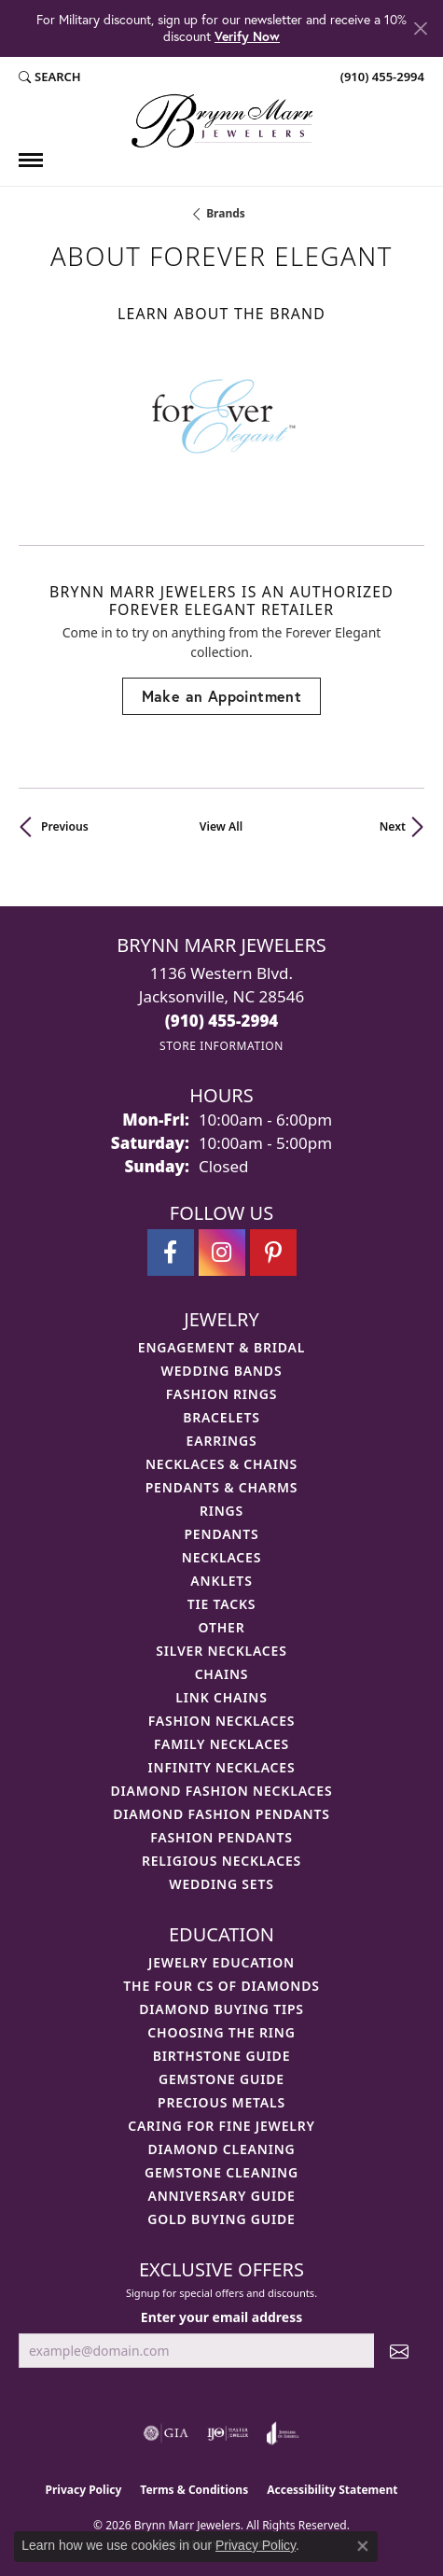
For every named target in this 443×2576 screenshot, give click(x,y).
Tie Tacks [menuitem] (221, 1604)
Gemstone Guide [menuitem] (221, 2079)
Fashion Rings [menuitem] (221, 1394)
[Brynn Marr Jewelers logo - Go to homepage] (222, 120)
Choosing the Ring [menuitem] (221, 2032)
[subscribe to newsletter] (399, 2350)
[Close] (420, 28)
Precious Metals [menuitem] (221, 2102)
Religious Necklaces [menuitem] (221, 1860)
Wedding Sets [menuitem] (221, 1884)
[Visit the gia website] (166, 2433)
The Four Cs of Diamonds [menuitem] (221, 1986)
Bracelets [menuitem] (221, 1417)
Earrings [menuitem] (222, 1440)
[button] (50, 77)
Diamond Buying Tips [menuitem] (221, 2009)
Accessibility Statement (332, 2490)
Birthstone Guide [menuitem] (222, 2056)
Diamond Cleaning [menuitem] (222, 2149)
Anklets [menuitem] (221, 1580)
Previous (65, 826)
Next (393, 826)
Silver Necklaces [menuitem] (221, 1650)
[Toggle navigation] (31, 160)
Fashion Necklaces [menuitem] (222, 1720)
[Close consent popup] (362, 2546)
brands (225, 213)
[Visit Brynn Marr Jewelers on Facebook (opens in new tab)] (170, 1252)
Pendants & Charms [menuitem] (221, 1487)
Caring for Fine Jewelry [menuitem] (221, 2126)
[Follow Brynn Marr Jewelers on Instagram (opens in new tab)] (222, 1252)
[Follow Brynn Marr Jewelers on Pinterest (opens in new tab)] (273, 1252)
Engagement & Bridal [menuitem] (221, 1347)
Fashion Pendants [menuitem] (221, 1837)
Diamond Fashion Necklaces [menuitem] (222, 1790)
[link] (380, 77)
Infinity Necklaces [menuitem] (222, 1767)
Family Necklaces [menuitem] (221, 1744)
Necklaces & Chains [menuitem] (221, 1464)
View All (221, 826)
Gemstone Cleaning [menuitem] (221, 2172)
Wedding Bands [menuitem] (222, 1370)
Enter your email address (221, 2317)
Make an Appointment (222, 696)
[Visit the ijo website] (228, 2433)
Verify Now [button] (247, 36)
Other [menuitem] (222, 1627)
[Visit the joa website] (283, 2433)
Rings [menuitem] (221, 1510)
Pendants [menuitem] (221, 1534)
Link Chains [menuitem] (221, 1697)
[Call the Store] (222, 1020)
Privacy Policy (84, 2490)
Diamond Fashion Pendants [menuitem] (221, 1814)
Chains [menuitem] (222, 1674)
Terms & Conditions (194, 2490)
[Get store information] (221, 1046)
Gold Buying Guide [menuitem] (221, 2219)
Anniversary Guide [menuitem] (221, 2196)
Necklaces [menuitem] (221, 1557)
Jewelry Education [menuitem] (221, 1962)
